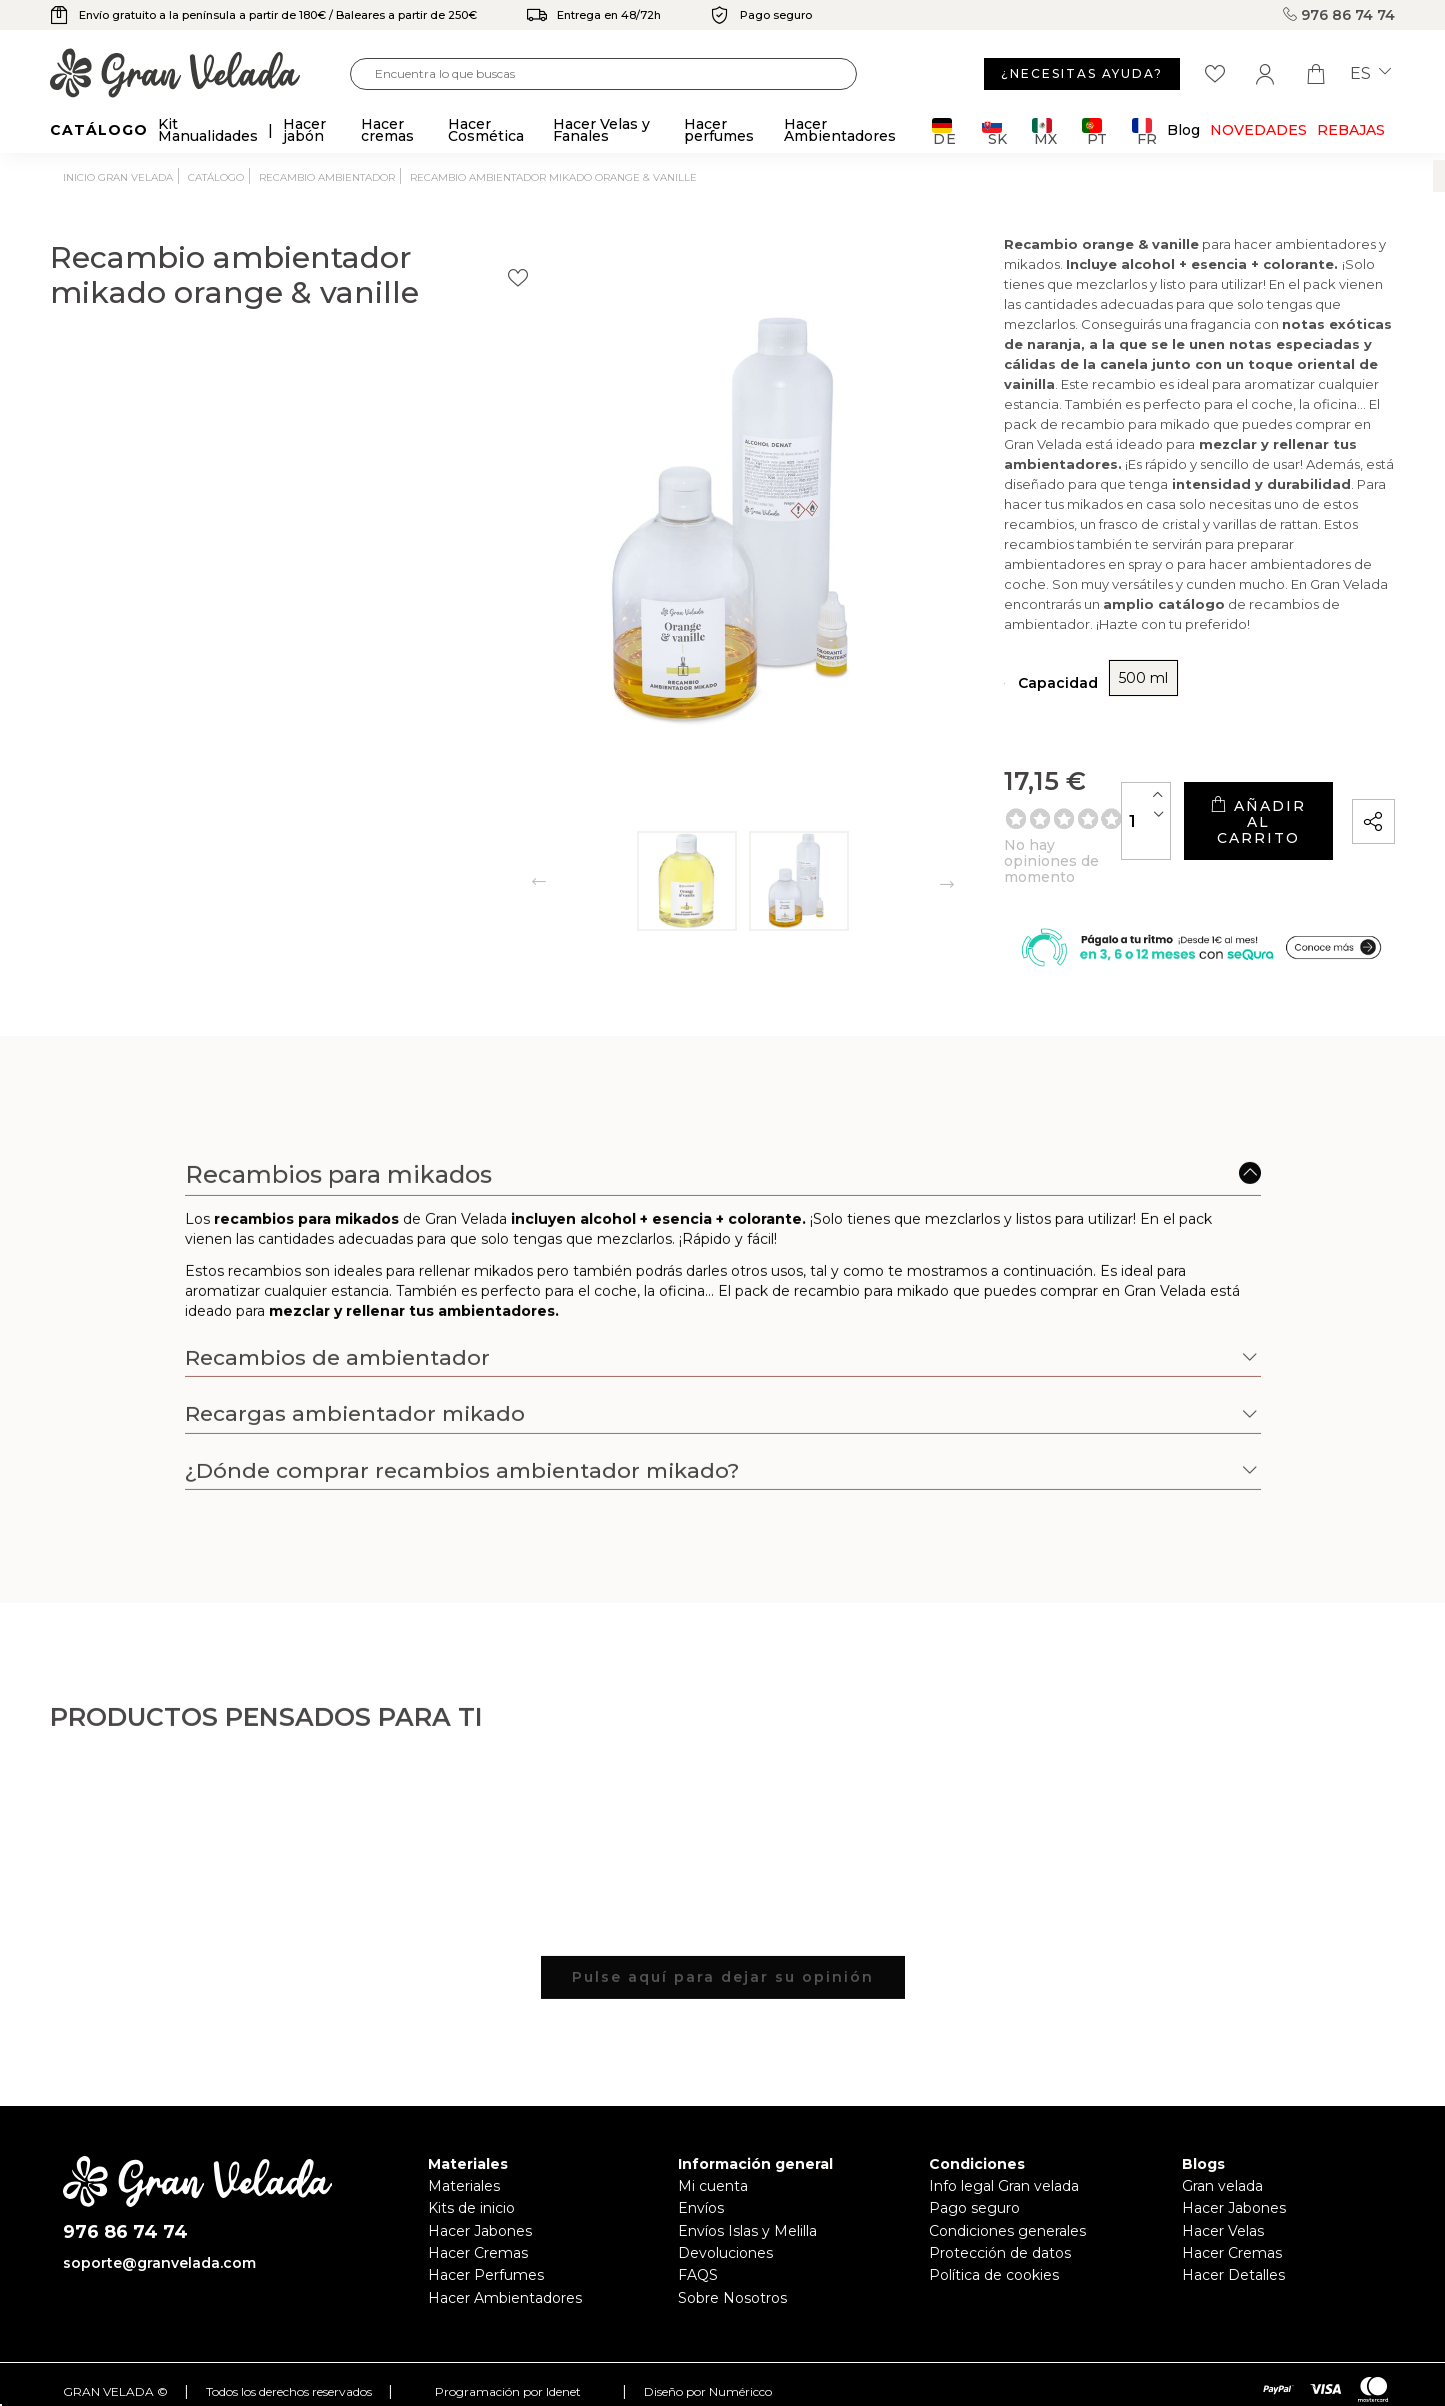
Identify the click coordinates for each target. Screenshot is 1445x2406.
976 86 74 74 (1339, 15)
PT (1094, 131)
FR (1144, 131)
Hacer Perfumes (486, 2247)
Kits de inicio (471, 2180)
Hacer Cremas (478, 2225)
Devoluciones (725, 2225)
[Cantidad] (995, 774)
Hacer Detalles (1233, 2247)
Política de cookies (994, 2247)
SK (994, 131)
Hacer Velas (1223, 2202)
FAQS (698, 2247)
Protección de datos (1000, 2225)
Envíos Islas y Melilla (747, 2202)
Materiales (464, 2158)
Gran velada (1222, 2158)
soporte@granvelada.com (159, 2235)
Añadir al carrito (1182, 774)
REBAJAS (1351, 130)
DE (944, 131)
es (1370, 74)
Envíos (701, 2180)
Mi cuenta (713, 2158)
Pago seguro (974, 2180)
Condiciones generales (1007, 2202)
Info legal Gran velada (1004, 2158)
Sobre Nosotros (732, 2269)
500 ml (911, 647)
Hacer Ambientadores (505, 2269)
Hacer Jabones (480, 2202)
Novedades (1258, 130)
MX (1044, 131)
